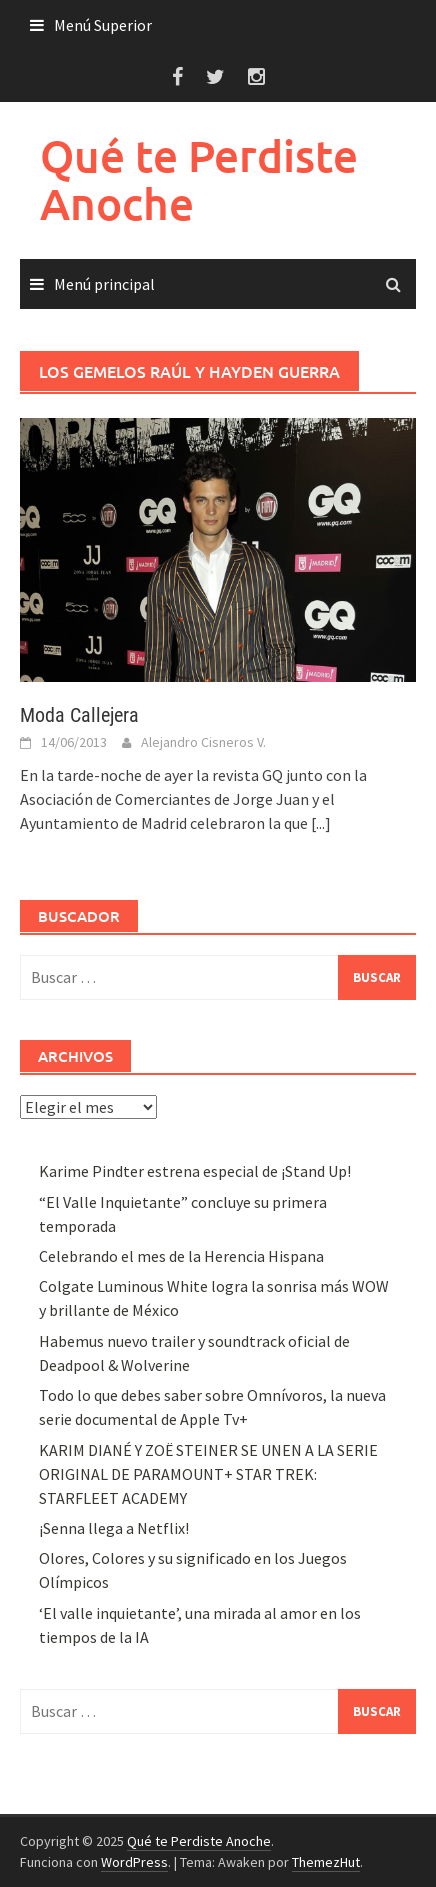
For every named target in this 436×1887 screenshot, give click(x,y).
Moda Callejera (79, 715)
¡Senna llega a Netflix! (114, 1528)
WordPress (134, 1862)
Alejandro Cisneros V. (203, 742)
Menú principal (104, 284)
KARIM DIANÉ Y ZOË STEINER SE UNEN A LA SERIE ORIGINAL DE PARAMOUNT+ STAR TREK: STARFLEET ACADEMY (208, 1474)
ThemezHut (326, 1862)
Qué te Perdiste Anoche (199, 179)
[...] (321, 823)
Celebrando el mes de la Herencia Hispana (181, 1256)
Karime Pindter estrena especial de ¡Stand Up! (195, 1171)
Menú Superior (103, 25)
